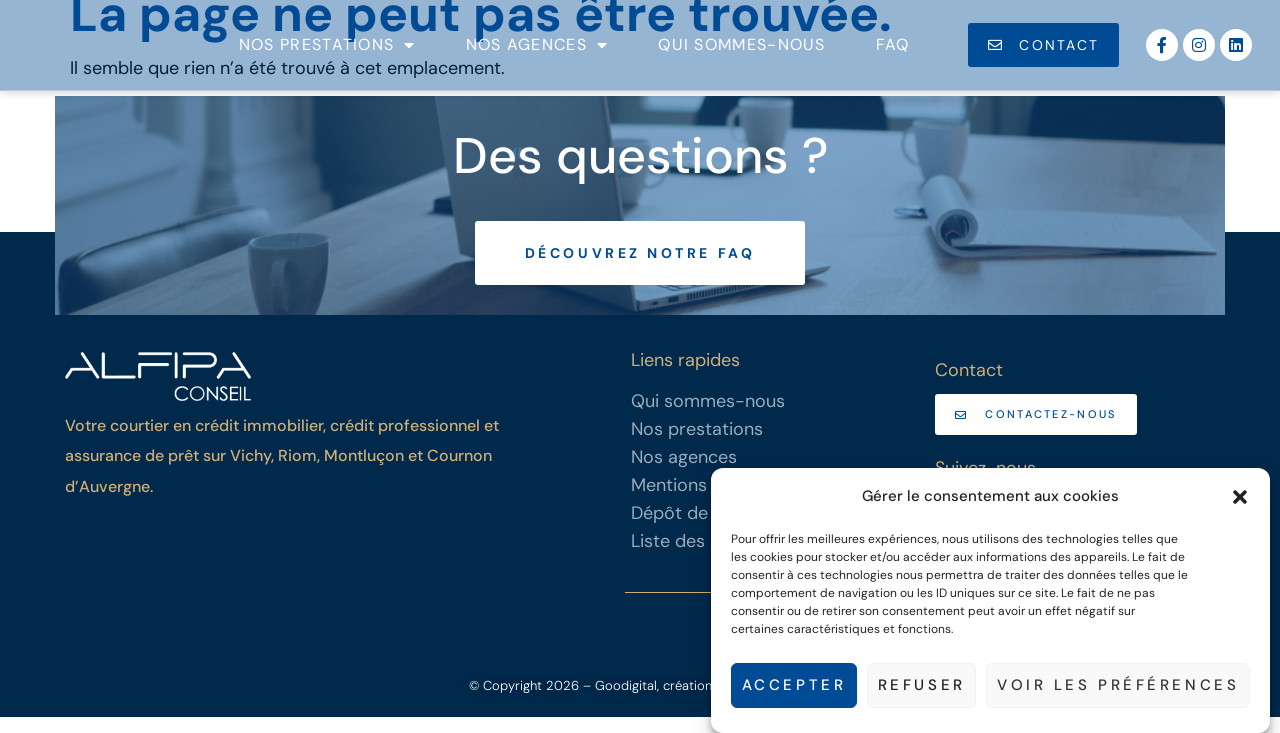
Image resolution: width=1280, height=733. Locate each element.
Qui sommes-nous (742, 52)
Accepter (791, 686)
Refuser (920, 686)
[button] (1240, 486)
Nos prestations (327, 53)
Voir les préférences (1117, 686)
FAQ (893, 52)
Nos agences (537, 53)
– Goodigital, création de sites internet (695, 701)
